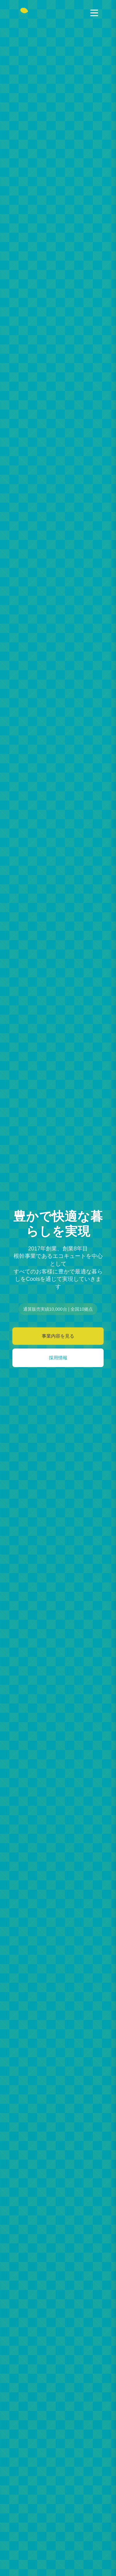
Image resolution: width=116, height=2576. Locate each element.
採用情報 (58, 1357)
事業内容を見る (58, 1336)
